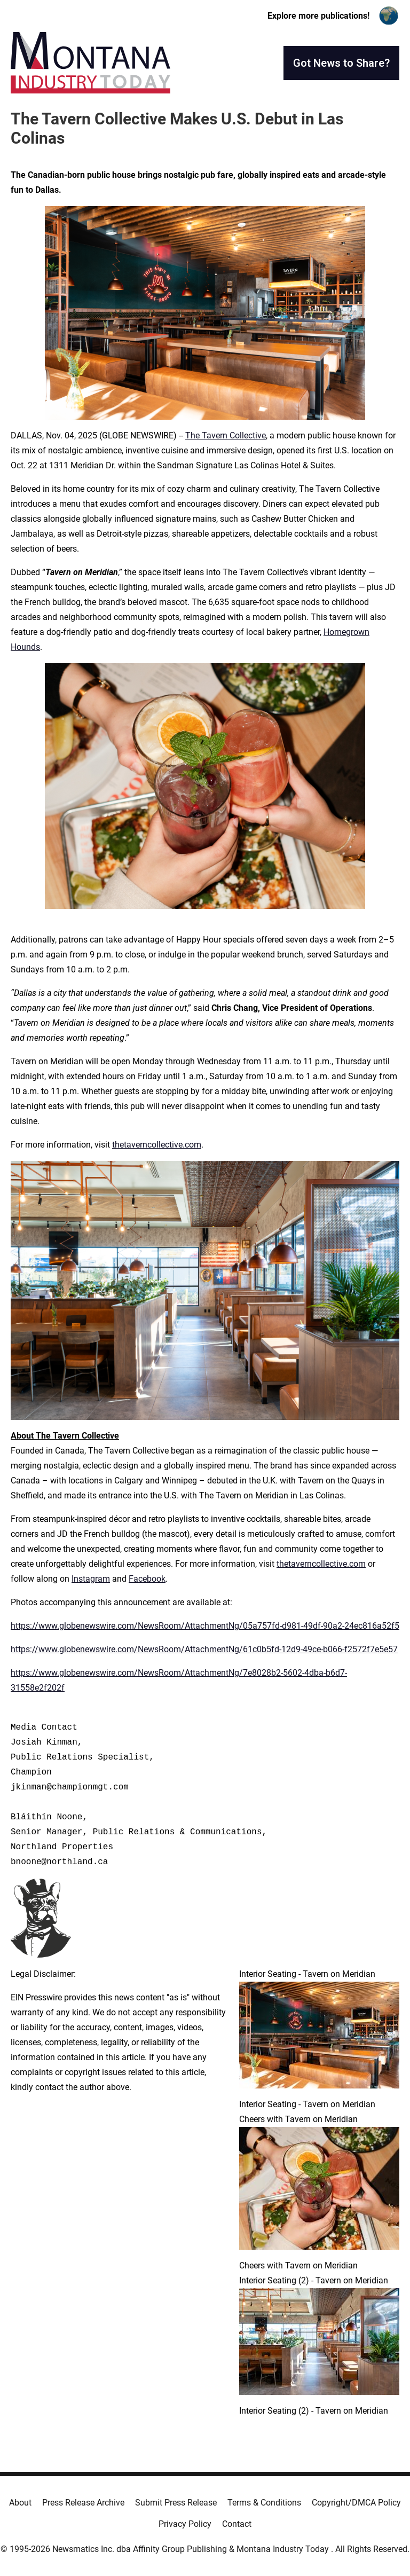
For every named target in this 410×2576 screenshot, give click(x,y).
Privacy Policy (185, 2524)
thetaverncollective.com (156, 1145)
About (20, 2503)
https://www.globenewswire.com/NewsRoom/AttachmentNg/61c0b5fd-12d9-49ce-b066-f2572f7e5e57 (204, 1649)
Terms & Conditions (264, 2503)
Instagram (91, 1579)
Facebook (147, 1579)
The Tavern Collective (225, 435)
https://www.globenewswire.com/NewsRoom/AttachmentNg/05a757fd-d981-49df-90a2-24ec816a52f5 (205, 1626)
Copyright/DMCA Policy (356, 2503)
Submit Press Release (176, 2503)
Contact (236, 2524)
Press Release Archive (83, 2503)
